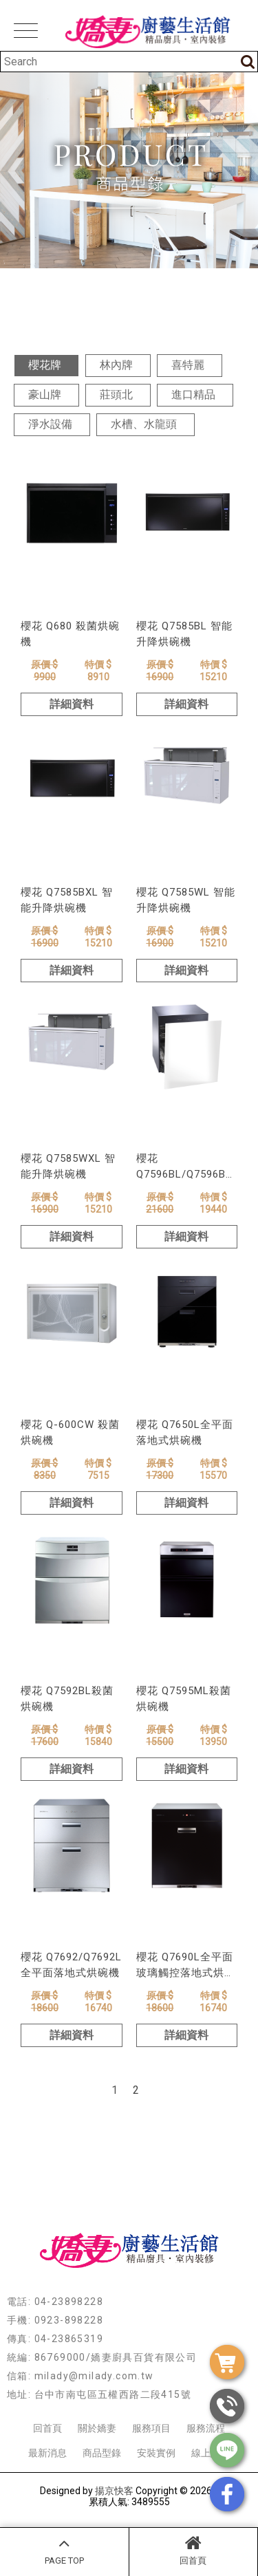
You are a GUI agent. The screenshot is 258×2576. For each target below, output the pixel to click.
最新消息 (47, 2452)
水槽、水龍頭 (144, 424)
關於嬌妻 (97, 2428)
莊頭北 (116, 394)
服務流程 (205, 2428)
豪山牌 (44, 394)
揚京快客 (114, 2490)
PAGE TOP (64, 2550)
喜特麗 (187, 364)
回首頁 (194, 2550)
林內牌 (116, 364)
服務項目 (151, 2428)
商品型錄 (102, 2452)
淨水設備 (50, 424)
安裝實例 (156, 2452)
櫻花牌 (44, 364)
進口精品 (193, 394)
